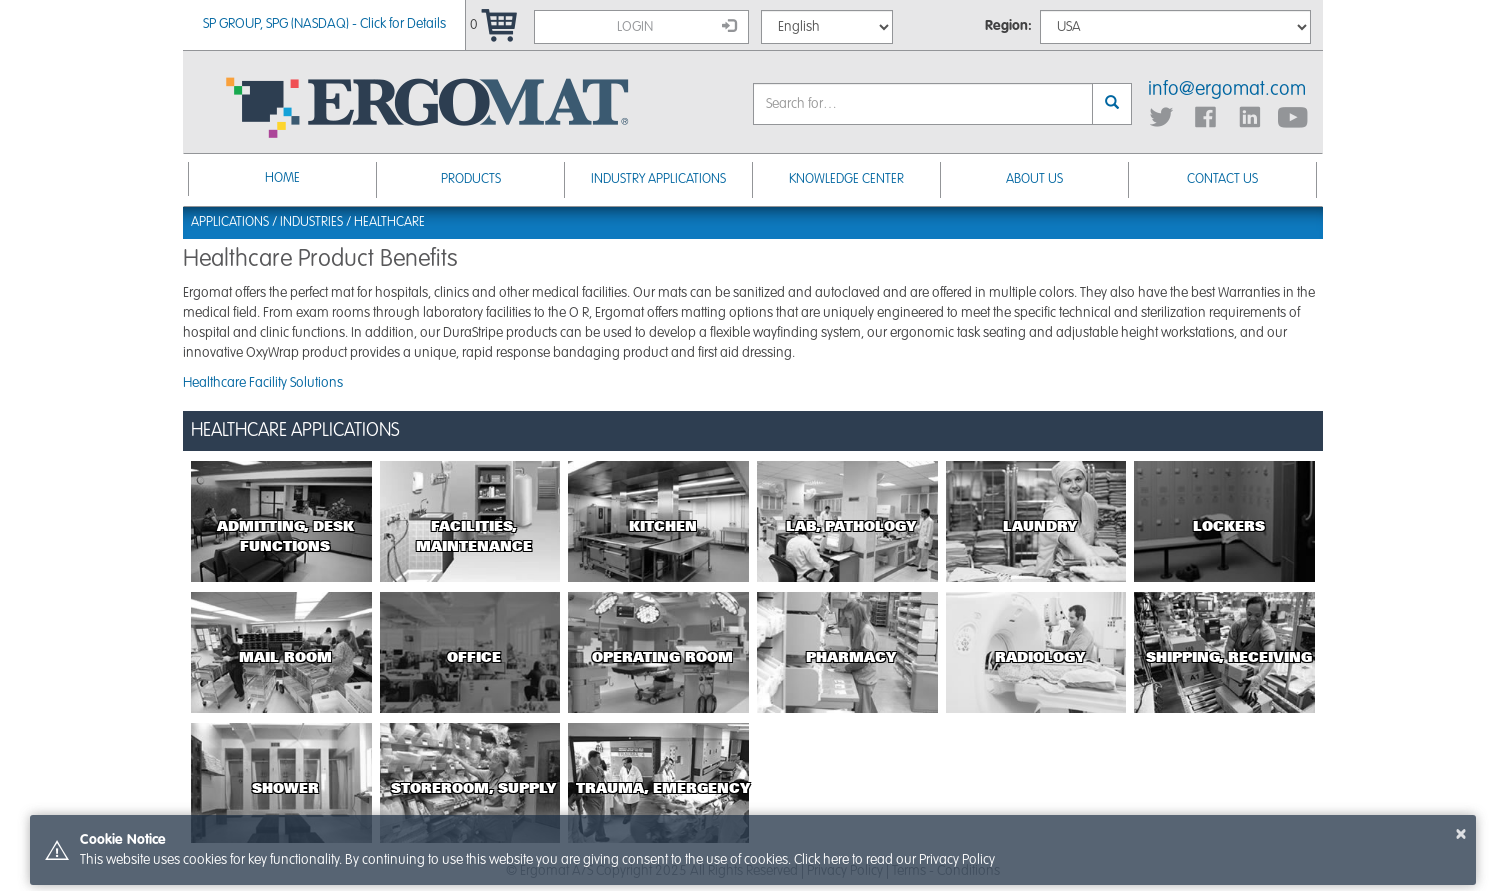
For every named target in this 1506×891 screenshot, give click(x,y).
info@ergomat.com (1227, 90)
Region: (1008, 26)
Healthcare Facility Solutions (263, 383)
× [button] (1461, 834)
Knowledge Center (846, 179)
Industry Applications (658, 179)
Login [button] (677, 26)
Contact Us (1222, 179)
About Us (1034, 179)
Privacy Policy (957, 860)
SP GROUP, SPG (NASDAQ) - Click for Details (324, 24)
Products (471, 179)
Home (282, 178)
